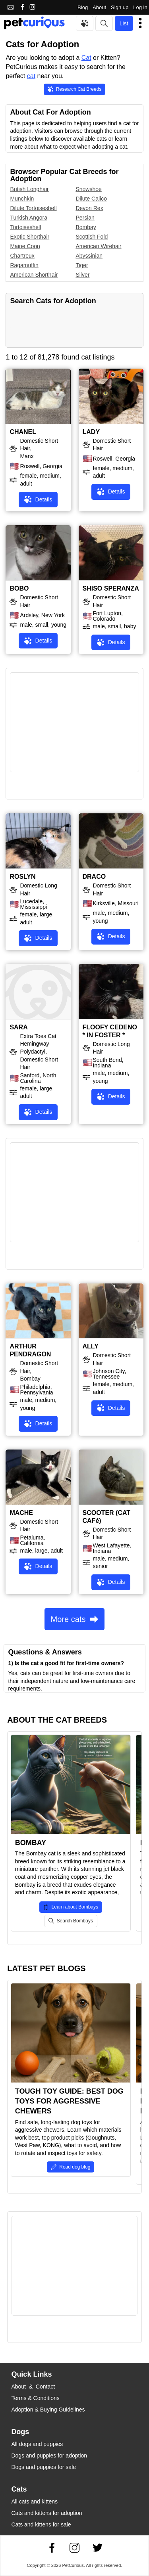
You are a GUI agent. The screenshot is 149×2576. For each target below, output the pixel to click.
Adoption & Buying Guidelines (48, 2409)
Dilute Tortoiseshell (33, 208)
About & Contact (33, 2386)
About (99, 7)
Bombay (85, 227)
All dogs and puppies (37, 2444)
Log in (140, 7)
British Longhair (29, 189)
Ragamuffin (24, 265)
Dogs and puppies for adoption (49, 2455)
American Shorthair (34, 275)
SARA (18, 1027)
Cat (86, 57)
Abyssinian (89, 255)
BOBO (19, 588)
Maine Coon (25, 246)
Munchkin (22, 198)
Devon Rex (89, 208)
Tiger (81, 265)
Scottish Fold (91, 236)
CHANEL (23, 431)
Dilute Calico (91, 198)
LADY (91, 431)
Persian (84, 217)
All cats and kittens (34, 2501)
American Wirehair (98, 246)
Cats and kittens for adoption (46, 2513)
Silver (82, 275)
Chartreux (22, 255)
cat (31, 76)
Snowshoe (88, 189)
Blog (82, 7)
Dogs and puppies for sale (43, 2467)
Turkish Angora (28, 217)
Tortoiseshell (25, 227)
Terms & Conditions (35, 2398)
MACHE (21, 1512)
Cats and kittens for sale (41, 2524)
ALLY (91, 1346)
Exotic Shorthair (29, 236)
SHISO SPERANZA (111, 588)
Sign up (119, 7)
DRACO (94, 876)
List (124, 23)
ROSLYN (22, 876)
